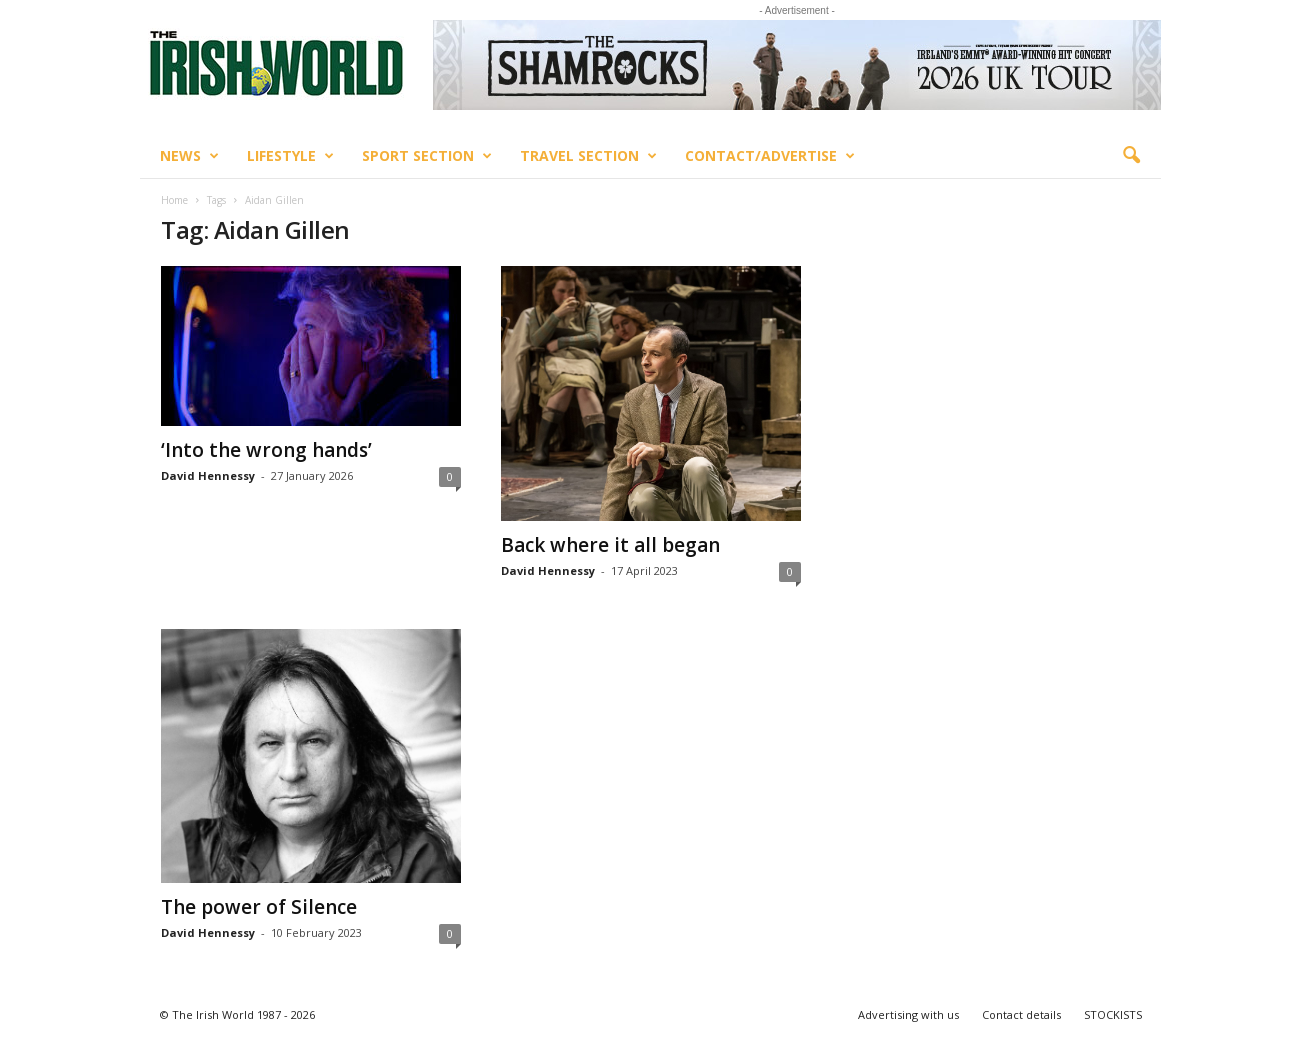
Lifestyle (290, 156)
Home (174, 200)
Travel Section (588, 156)
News (189, 156)
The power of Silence (259, 907)
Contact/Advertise (770, 156)
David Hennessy (208, 475)
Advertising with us (908, 1014)
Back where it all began (610, 545)
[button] (1131, 156)
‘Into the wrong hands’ (266, 450)
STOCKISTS (1113, 1014)
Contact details (1021, 1014)
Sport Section (427, 156)
